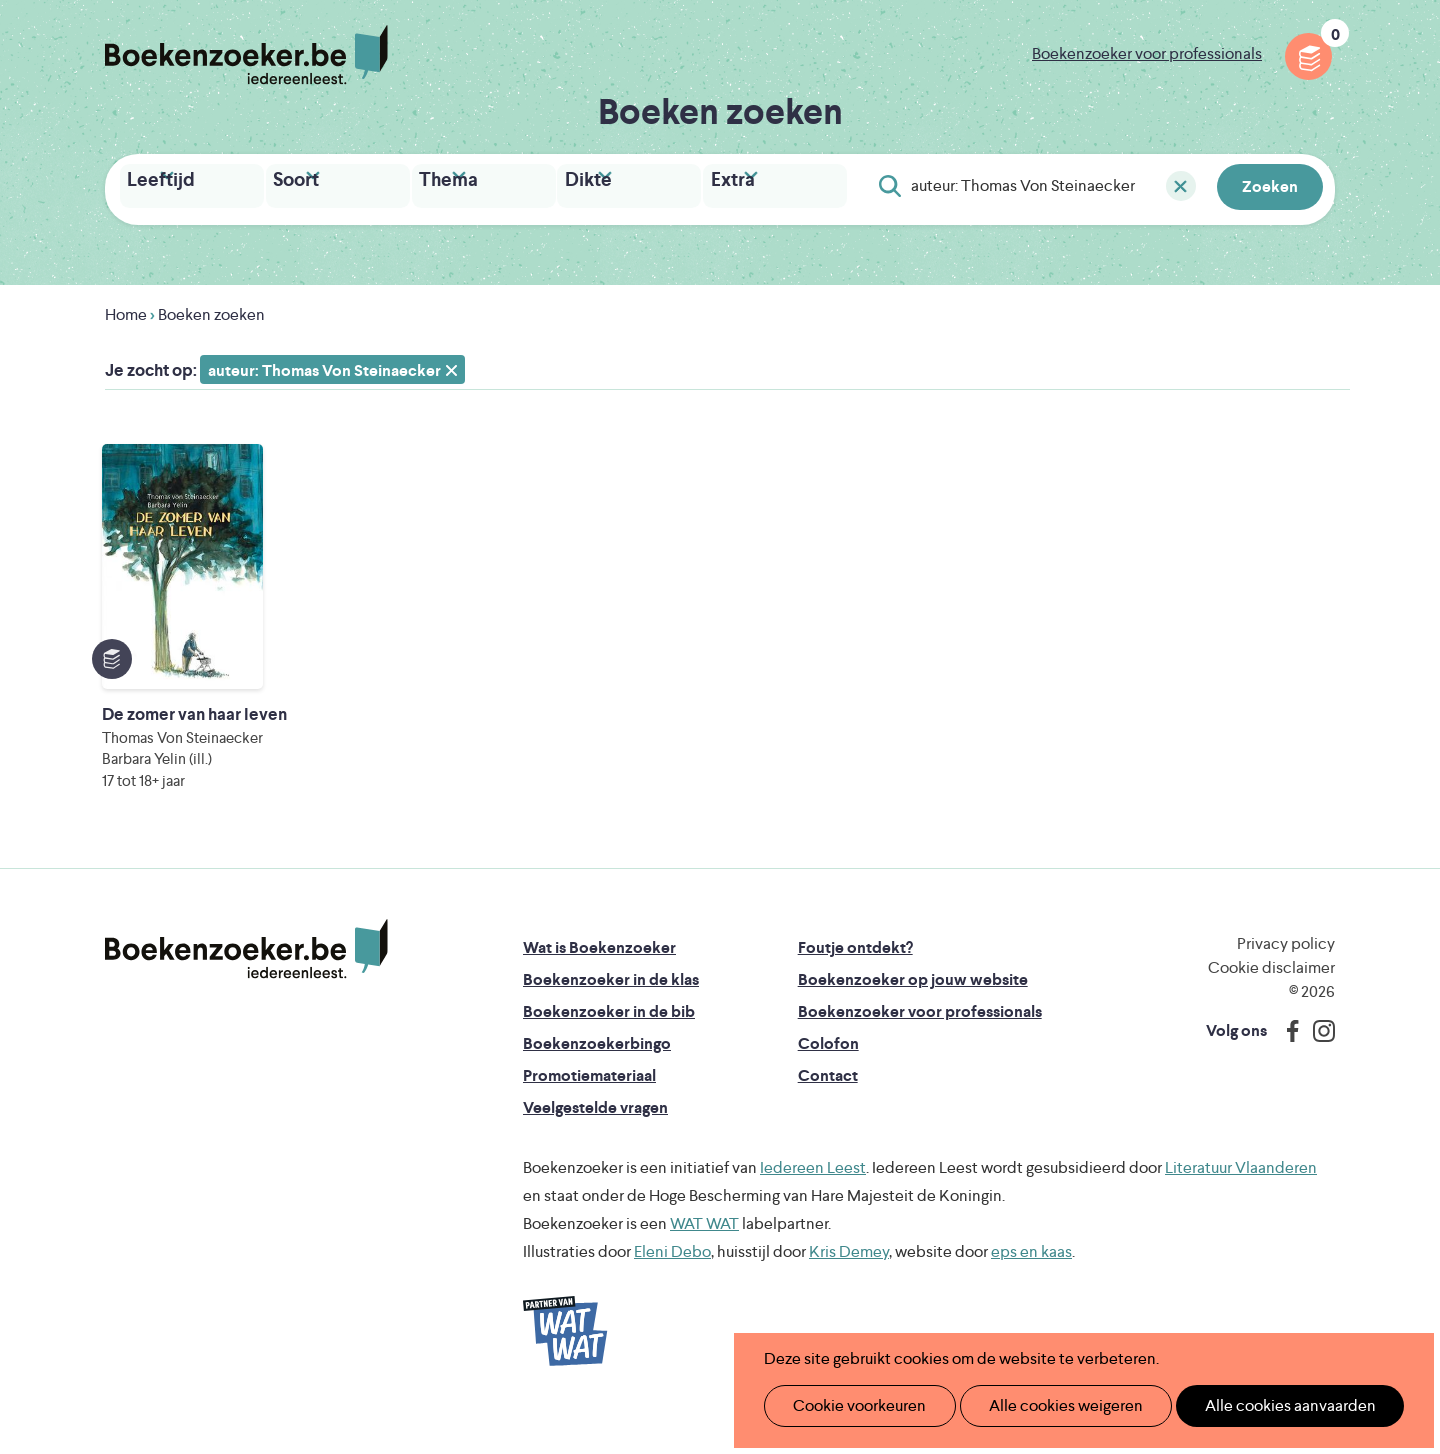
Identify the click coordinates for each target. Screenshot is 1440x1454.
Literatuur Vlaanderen (1241, 1204)
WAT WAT (704, 1260)
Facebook (1288, 1068)
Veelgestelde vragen (595, 1144)
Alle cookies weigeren (1045, 1405)
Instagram (1317, 1068)
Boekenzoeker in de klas (611, 1016)
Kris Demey (849, 1288)
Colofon (828, 1080)
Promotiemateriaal (589, 1112)
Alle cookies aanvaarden (1256, 1405)
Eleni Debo (672, 1288)
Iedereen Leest (813, 1204)
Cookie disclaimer (1271, 1004)
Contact (828, 1112)
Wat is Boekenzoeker (599, 984)
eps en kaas (1031, 1288)
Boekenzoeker (246, 55)
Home (126, 309)
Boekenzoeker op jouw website (913, 1016)
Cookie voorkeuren (851, 1405)
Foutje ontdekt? (855, 984)
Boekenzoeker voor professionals (1147, 53)
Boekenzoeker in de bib (609, 1048)
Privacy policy (1286, 980)
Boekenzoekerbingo (597, 1080)
